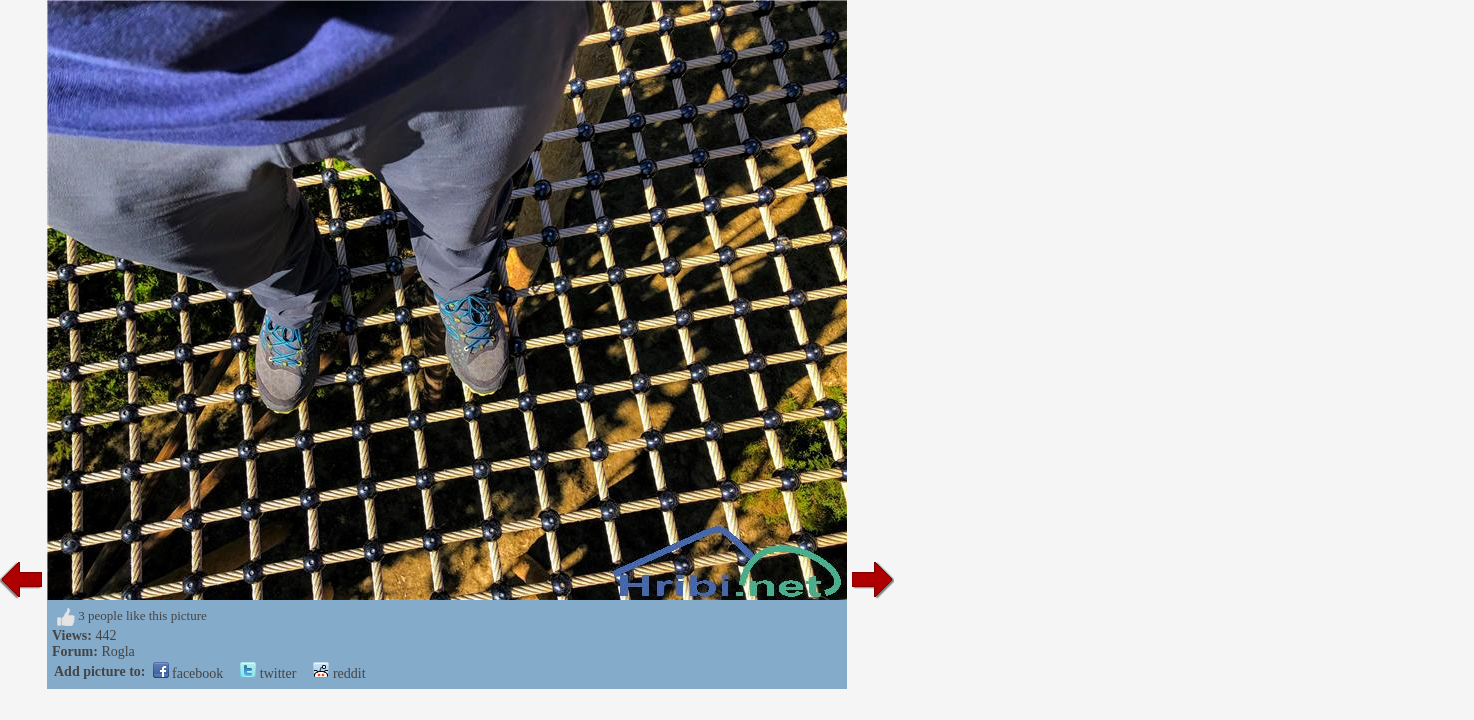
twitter (268, 673)
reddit (339, 673)
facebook (188, 673)
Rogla (117, 651)
